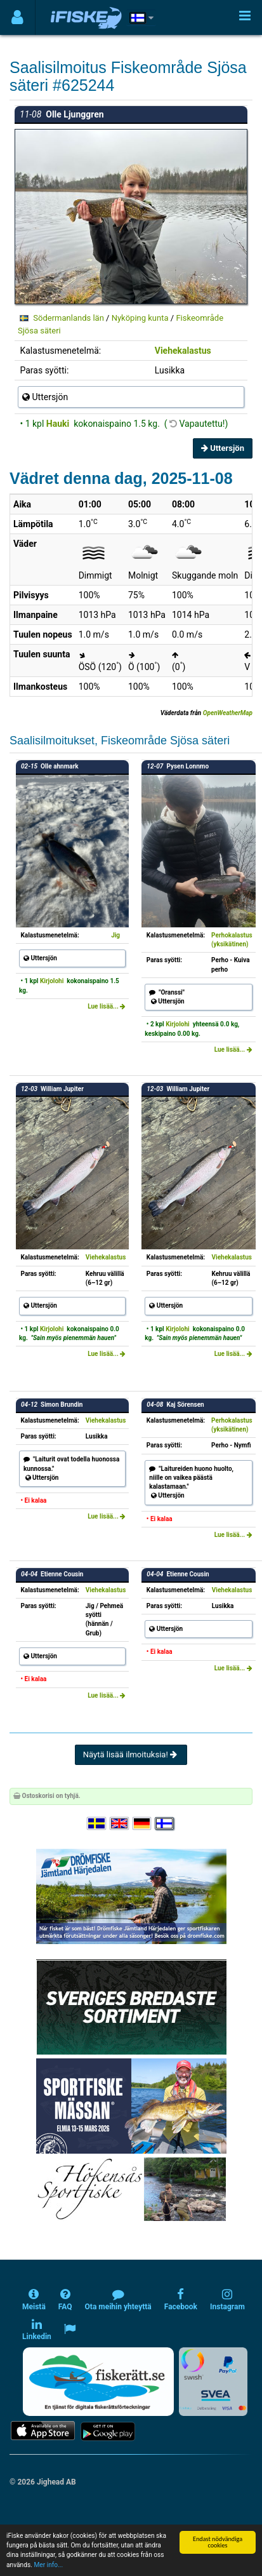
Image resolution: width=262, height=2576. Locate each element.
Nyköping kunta (140, 318)
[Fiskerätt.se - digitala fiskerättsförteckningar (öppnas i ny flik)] (98, 2381)
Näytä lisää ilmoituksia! (131, 1754)
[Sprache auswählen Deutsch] (142, 1823)
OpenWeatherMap (227, 712)
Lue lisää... (107, 1006)
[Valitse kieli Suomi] (165, 1823)
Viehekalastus (183, 350)
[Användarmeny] (17, 17)
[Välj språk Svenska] (97, 1823)
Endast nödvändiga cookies (217, 2542)
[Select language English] (119, 1823)
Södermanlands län (68, 318)
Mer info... (48, 2564)
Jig (115, 935)
